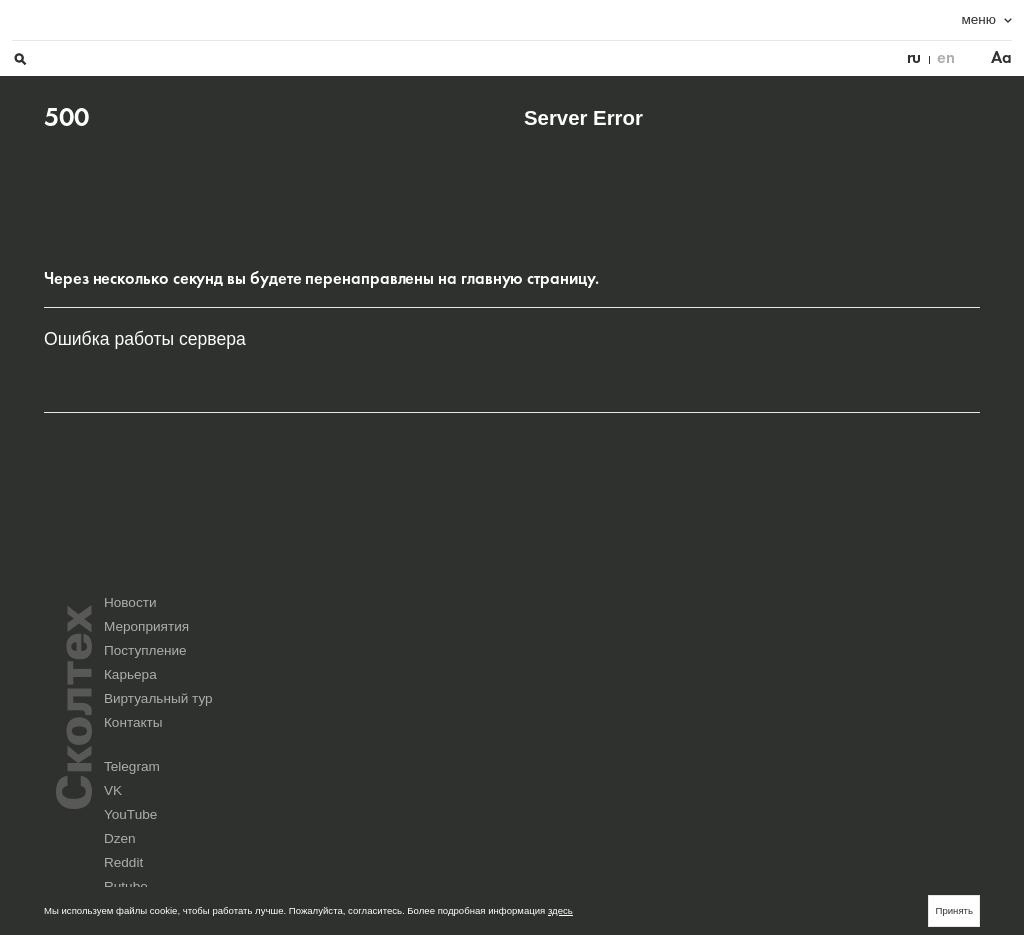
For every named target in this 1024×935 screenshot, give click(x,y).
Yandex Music (787, 763)
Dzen (886, 751)
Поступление (869, 673)
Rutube (656, 763)
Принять (954, 910)
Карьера (550, 701)
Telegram (543, 751)
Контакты (857, 701)
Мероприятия (718, 673)
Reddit (538, 763)
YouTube (777, 751)
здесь (560, 910)
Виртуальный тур (730, 701)
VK (647, 751)
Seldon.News (903, 763)
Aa (969, 20)
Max (533, 775)
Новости (550, 673)
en (914, 20)
